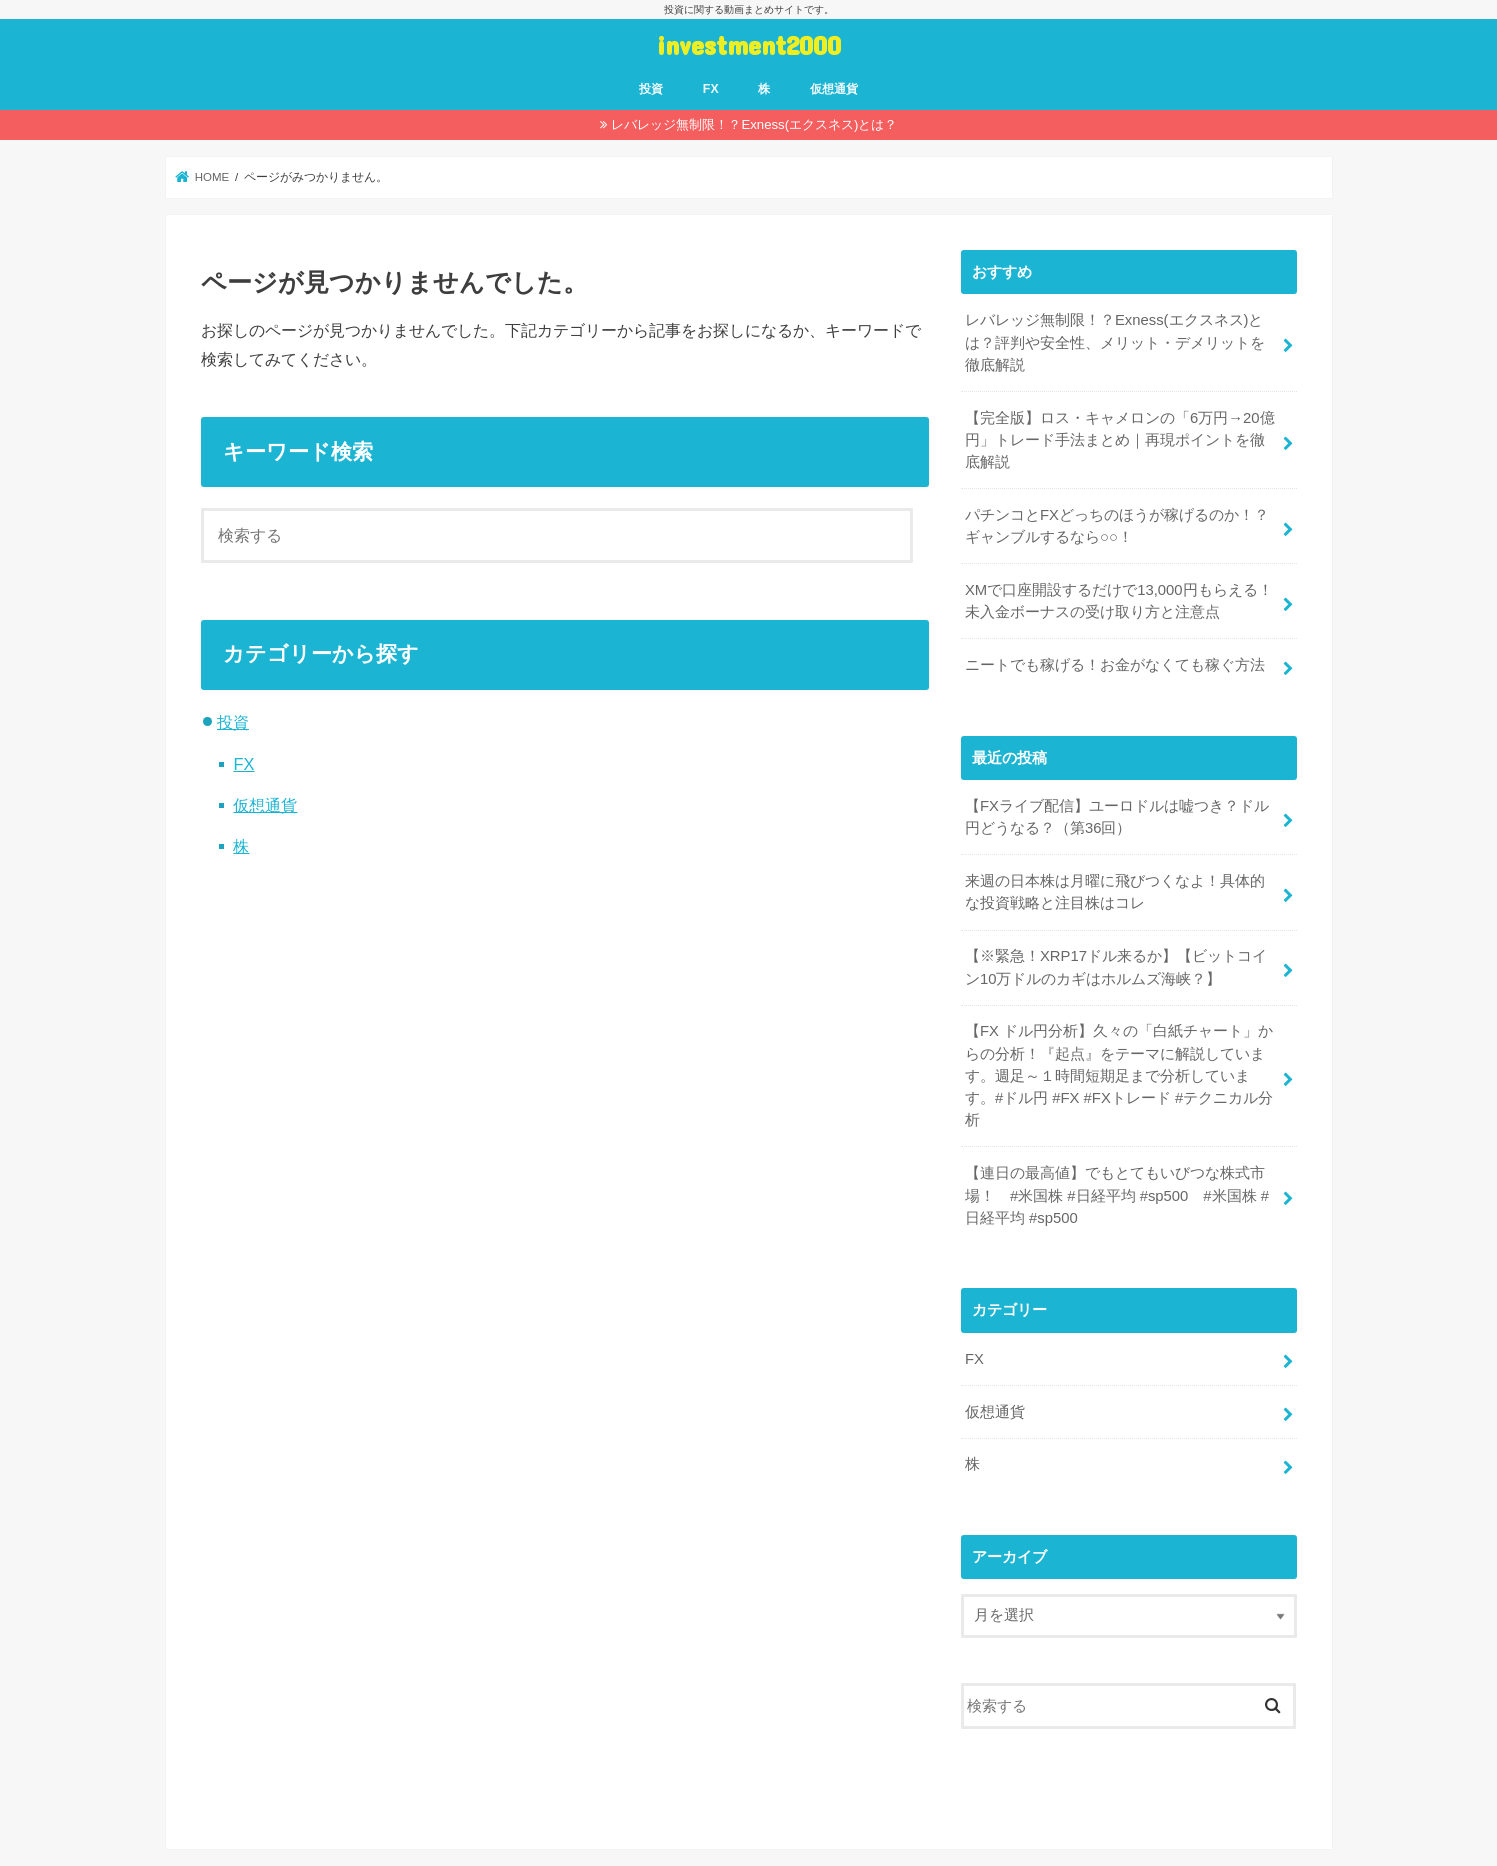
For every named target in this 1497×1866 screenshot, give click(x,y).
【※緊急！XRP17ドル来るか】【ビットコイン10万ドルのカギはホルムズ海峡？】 (1116, 967)
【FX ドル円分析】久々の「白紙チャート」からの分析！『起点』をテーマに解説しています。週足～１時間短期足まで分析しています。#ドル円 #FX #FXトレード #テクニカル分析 (1119, 1075)
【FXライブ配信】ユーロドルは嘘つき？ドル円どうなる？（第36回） (1117, 817)
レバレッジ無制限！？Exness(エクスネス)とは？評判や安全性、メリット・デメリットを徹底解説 (1115, 342)
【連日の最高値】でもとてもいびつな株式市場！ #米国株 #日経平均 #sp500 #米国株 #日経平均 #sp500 (1117, 1195)
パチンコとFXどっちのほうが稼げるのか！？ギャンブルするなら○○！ (1117, 526)
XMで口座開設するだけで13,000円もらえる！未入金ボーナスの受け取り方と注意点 (1119, 601)
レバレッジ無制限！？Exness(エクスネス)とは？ (754, 124)
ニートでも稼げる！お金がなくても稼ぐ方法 (1115, 665)
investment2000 (749, 44)
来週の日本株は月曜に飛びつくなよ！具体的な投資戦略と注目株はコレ (1115, 892)
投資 (651, 89)
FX (711, 89)
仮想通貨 (834, 89)
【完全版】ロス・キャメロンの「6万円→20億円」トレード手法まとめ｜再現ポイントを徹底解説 (1120, 440)
